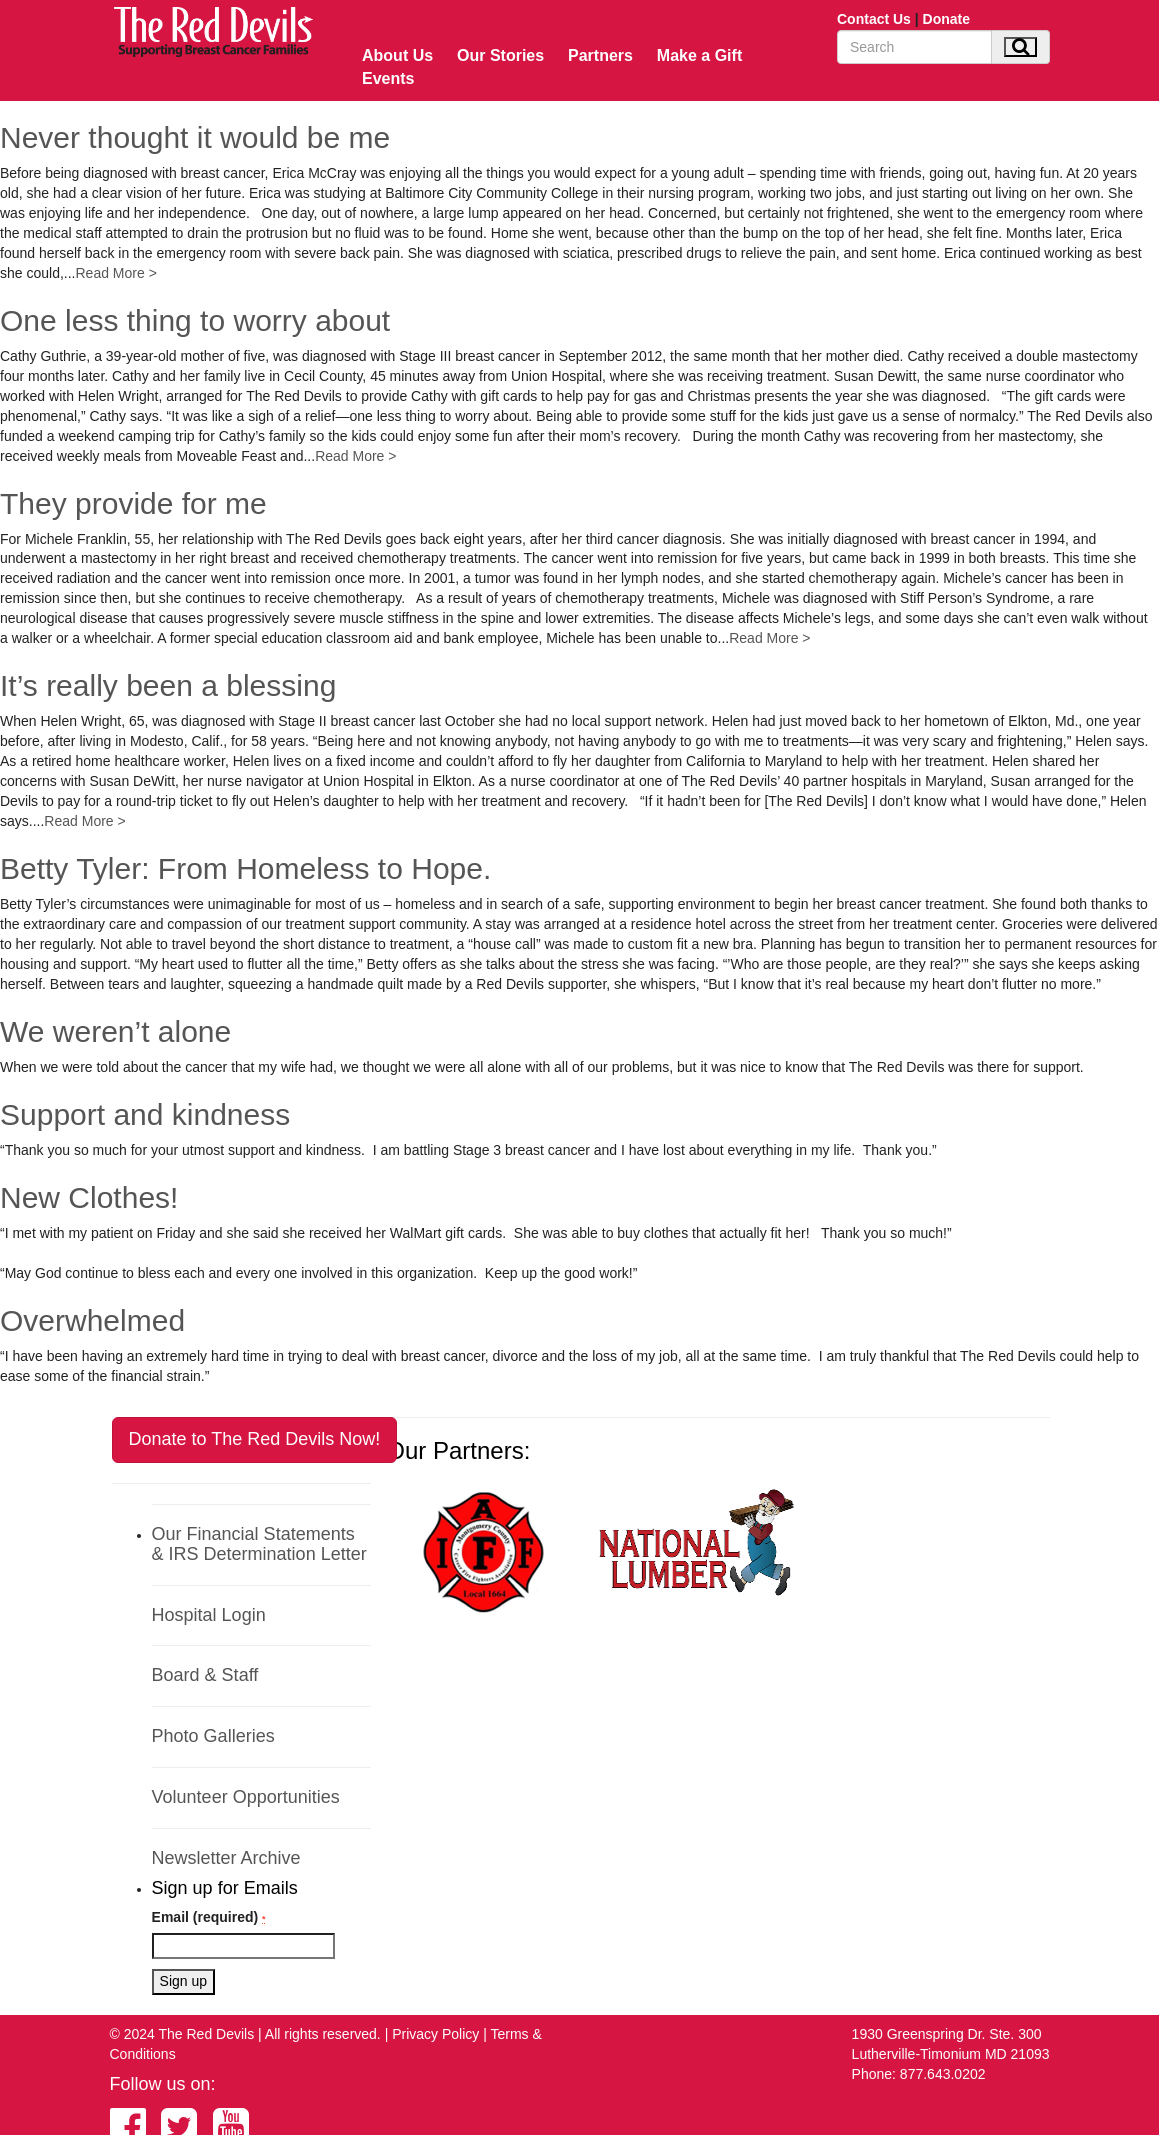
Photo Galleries (213, 1736)
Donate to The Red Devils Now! (255, 1439)
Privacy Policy (435, 2034)
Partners (600, 55)
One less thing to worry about (195, 320)
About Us (397, 55)
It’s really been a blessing (168, 685)
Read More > (116, 273)
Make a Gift (699, 55)
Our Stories (500, 55)
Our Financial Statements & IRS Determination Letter (259, 1544)
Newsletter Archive (226, 1858)
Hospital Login (209, 1615)
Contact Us (874, 19)
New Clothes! (89, 1197)
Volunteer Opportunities (246, 1797)
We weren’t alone (115, 1031)
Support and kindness (145, 1114)
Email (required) (209, 1917)
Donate (946, 19)
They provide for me (133, 503)
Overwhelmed (92, 1320)
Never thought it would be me (195, 137)
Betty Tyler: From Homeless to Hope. (245, 868)
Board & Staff (205, 1675)
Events (388, 78)
